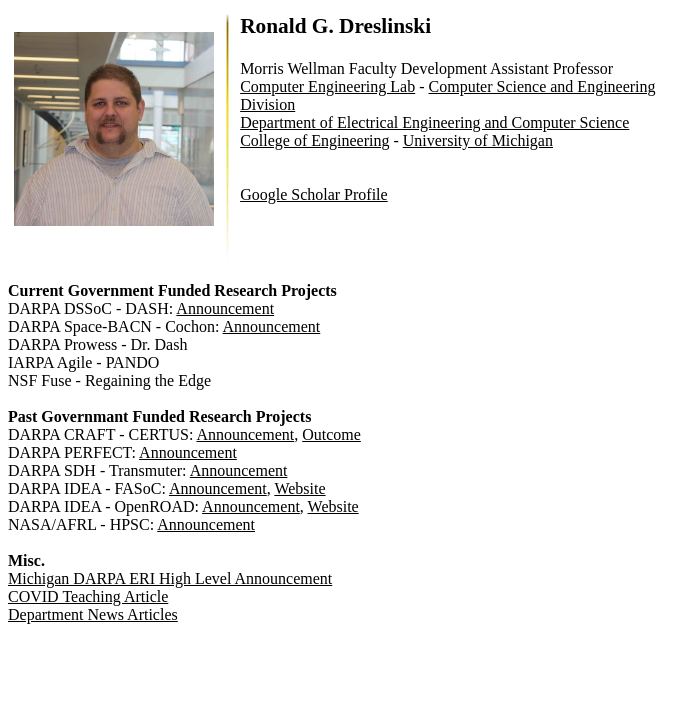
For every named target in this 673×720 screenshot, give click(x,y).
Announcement (225, 308)
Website (299, 488)
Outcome (331, 434)
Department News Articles (93, 614)
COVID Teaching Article (88, 596)
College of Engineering (314, 140)
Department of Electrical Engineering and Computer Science (434, 122)
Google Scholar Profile (314, 194)
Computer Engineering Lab (327, 86)
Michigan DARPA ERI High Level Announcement (170, 578)
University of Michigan (478, 140)
